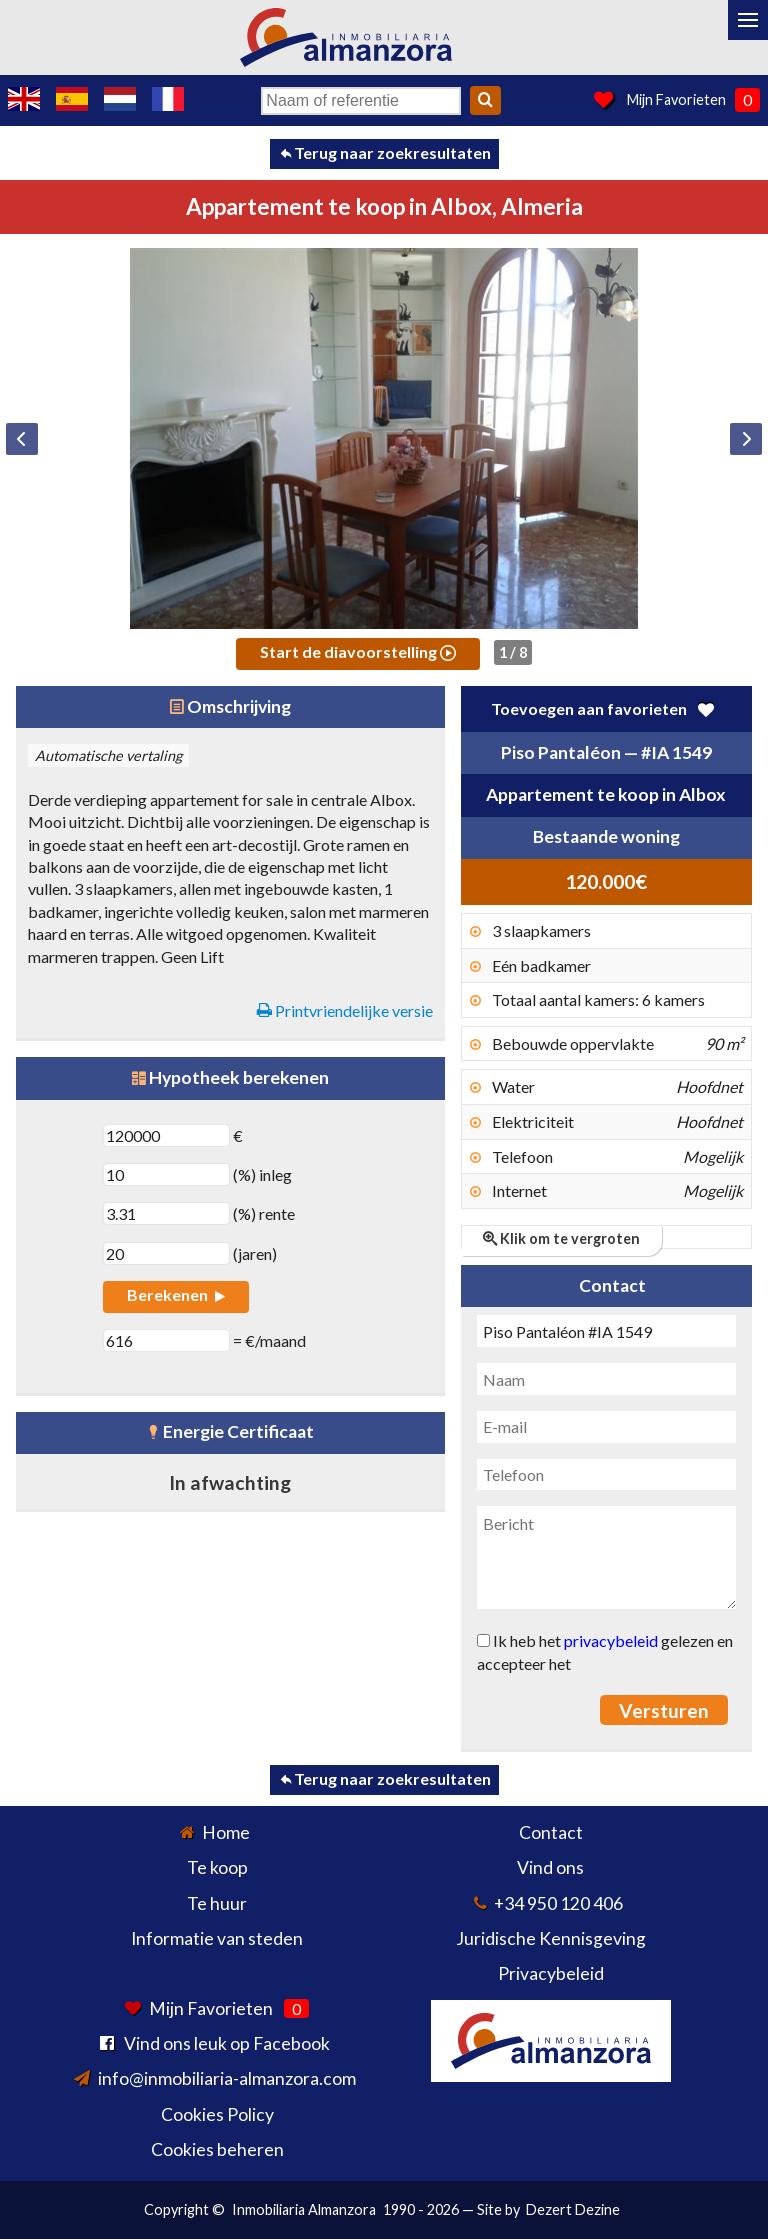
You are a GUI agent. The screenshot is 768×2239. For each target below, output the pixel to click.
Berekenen (175, 1294)
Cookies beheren (217, 2149)
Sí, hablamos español (72, 99)
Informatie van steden (217, 1938)
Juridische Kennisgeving (551, 1938)
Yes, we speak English (24, 99)
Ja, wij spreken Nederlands (120, 99)
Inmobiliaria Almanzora (304, 2209)
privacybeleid (611, 1640)
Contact (551, 1832)
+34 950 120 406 (558, 1903)
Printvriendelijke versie (345, 1010)
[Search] (485, 100)
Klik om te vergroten (561, 1238)
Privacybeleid (551, 1973)
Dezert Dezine (573, 2209)
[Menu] (748, 20)
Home (226, 1832)
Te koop (217, 1867)
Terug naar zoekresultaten (384, 152)
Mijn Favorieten (676, 99)
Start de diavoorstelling (358, 651)
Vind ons (550, 1867)
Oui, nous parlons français (168, 99)
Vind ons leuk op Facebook (227, 2043)
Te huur (217, 1903)
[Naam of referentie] (361, 101)
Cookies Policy (217, 2114)
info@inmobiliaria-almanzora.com (227, 2078)
